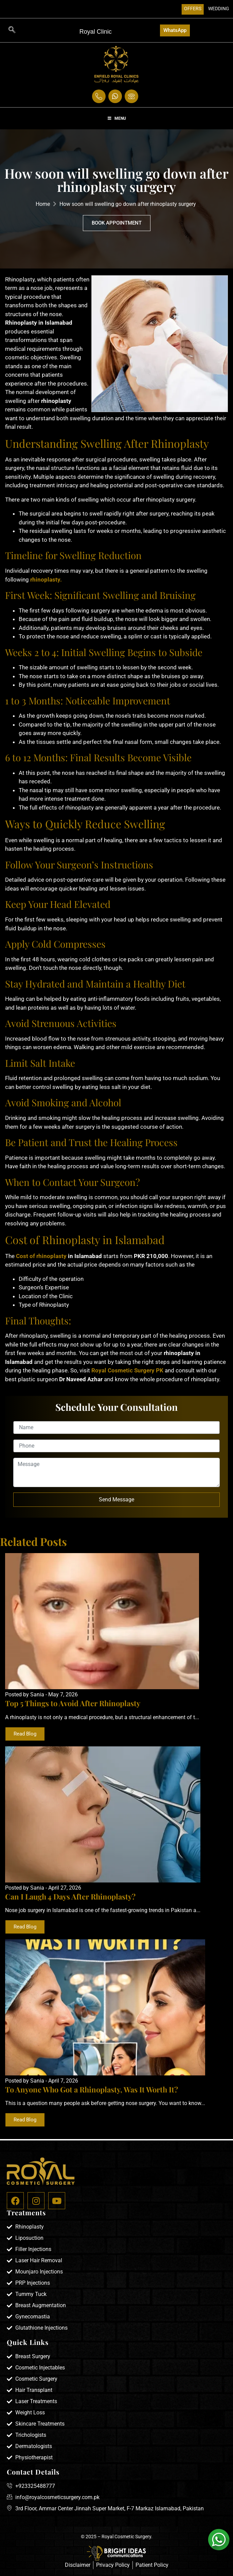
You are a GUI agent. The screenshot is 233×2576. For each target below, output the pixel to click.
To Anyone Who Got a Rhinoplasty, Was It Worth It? (91, 2089)
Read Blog (25, 1734)
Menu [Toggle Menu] (116, 118)
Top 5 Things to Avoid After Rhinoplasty (72, 1703)
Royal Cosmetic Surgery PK (126, 1370)
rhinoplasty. (45, 579)
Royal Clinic (95, 31)
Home (43, 204)
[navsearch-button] (12, 30)
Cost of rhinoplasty (41, 1256)
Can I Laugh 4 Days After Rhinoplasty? (70, 1896)
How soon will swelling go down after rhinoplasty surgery (127, 204)
